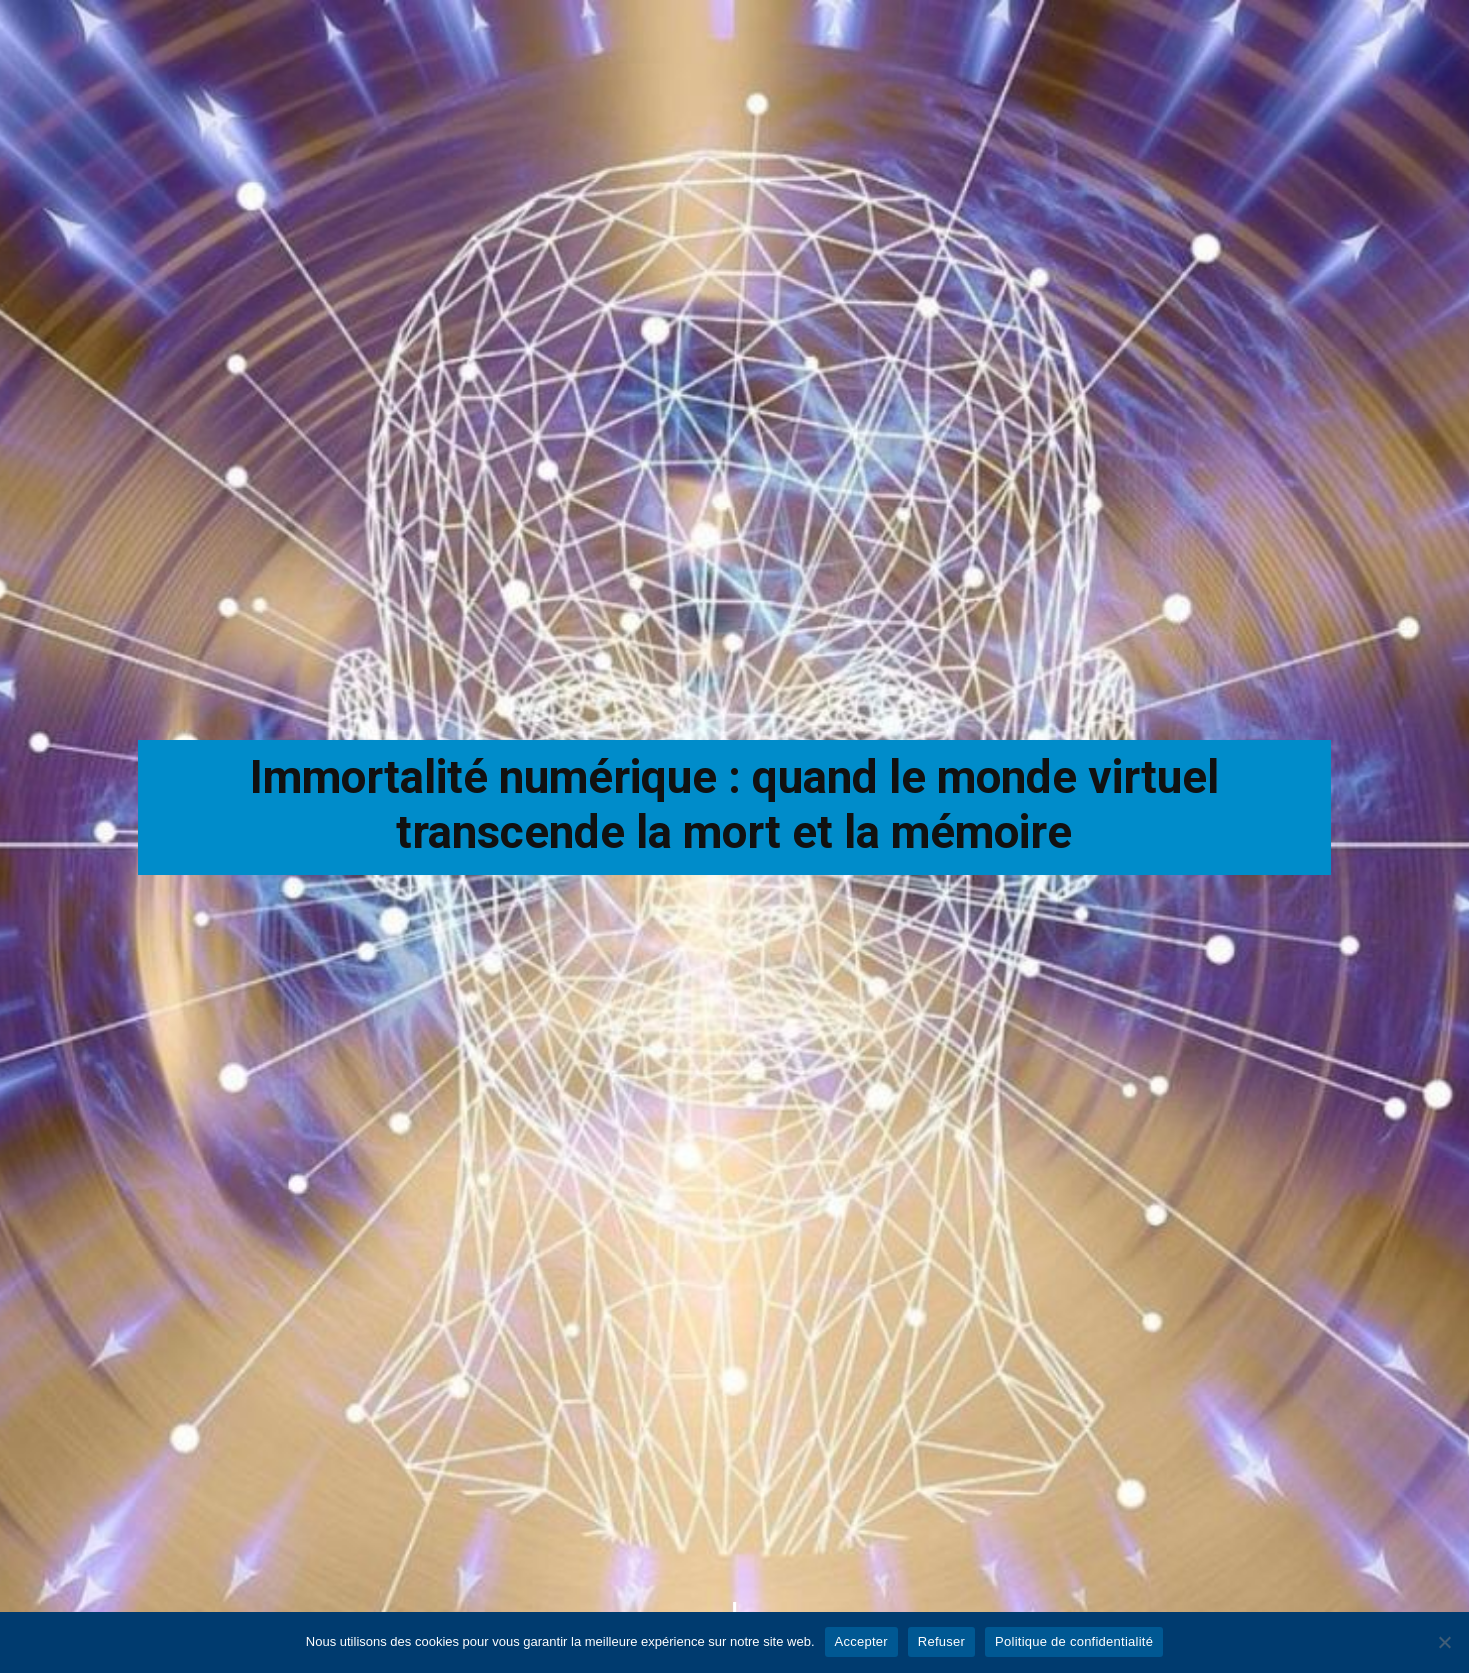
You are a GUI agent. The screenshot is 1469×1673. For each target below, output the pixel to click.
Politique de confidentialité (1074, 1641)
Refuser (941, 1641)
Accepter (861, 1641)
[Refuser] (1444, 1642)
